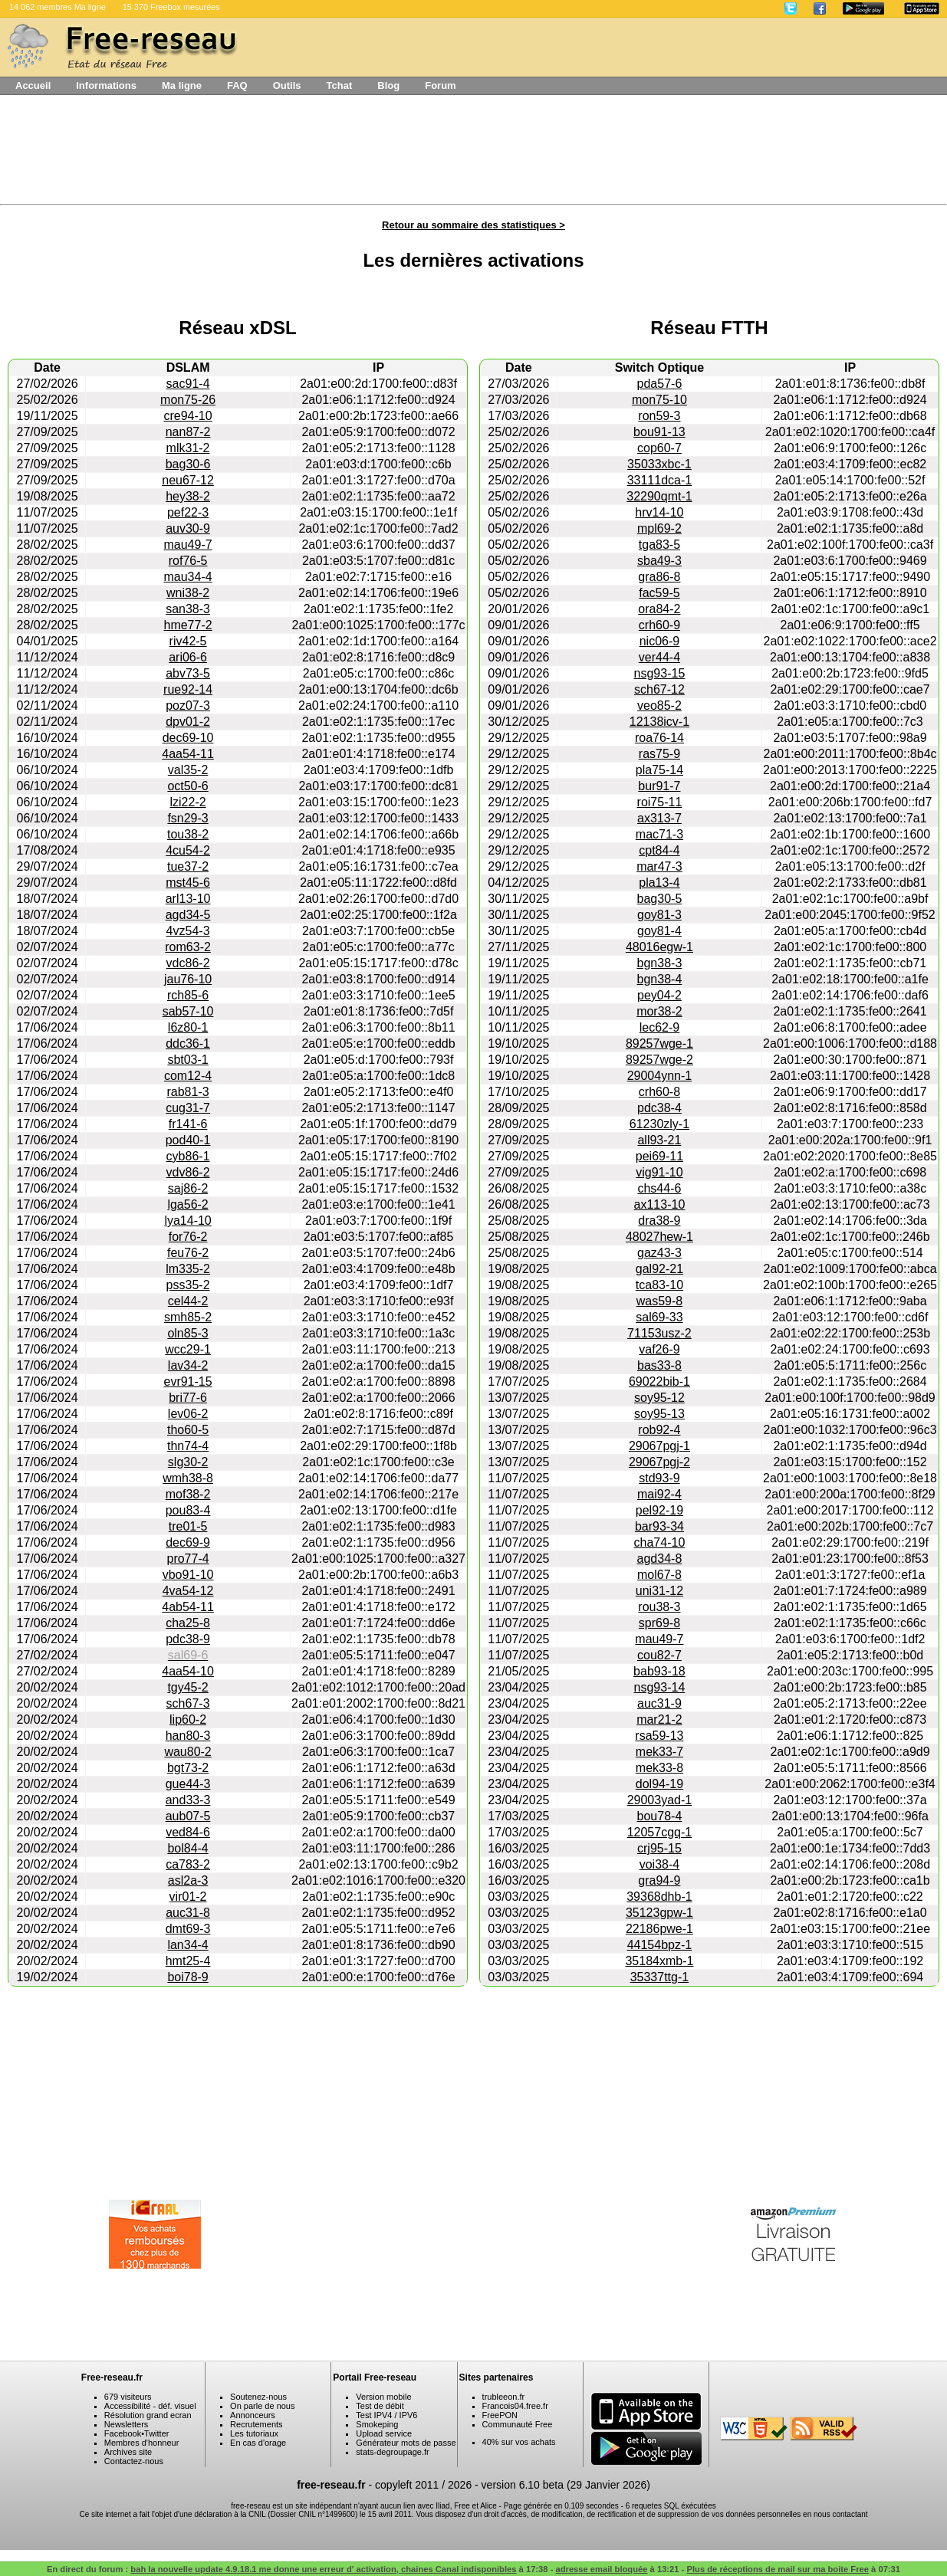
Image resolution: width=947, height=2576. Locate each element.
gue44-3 (188, 1783)
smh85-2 (188, 1317)
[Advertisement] (474, 158)
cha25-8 (188, 1622)
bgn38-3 (659, 963)
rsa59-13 (659, 1735)
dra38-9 (659, 1220)
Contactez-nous (133, 2461)
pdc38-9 (188, 1639)
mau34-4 (187, 576)
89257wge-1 (659, 1043)
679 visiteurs (128, 2396)
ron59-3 (659, 415)
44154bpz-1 (659, 1944)
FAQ (237, 85)
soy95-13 (659, 1413)
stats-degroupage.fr (392, 2451)
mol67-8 (659, 1574)
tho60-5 (188, 1429)
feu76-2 (188, 1252)
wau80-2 (187, 1751)
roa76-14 (659, 737)
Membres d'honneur (141, 2442)
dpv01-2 (188, 721)
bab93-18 (659, 1671)
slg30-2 (188, 1461)
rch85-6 (188, 995)
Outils (287, 85)
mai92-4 (659, 1494)
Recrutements (256, 2424)
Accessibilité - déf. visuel (150, 2405)
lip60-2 (187, 1719)
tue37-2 (188, 866)
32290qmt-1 (659, 496)
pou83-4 (188, 1510)
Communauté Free (517, 2424)
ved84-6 (188, 1832)
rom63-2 (188, 946)
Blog (388, 85)
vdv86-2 (188, 1172)
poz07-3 (188, 705)
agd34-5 (188, 914)
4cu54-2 (188, 850)
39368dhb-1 (659, 1896)
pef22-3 (188, 512)
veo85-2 (659, 705)
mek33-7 (659, 1751)
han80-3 (188, 1735)
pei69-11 (659, 1156)
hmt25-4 (188, 1960)
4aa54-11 (188, 753)
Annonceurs (252, 2415)
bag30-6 (188, 464)
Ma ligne (182, 85)
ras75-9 (659, 753)
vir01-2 (188, 1896)
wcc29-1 (188, 1349)
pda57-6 (659, 383)
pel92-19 (659, 1510)
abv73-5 (188, 673)
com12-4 (188, 1075)
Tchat (340, 85)
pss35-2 (188, 1284)
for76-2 (188, 1236)
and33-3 (188, 1799)
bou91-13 (659, 431)
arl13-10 (188, 898)
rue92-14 (187, 689)
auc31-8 (188, 1912)
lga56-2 (187, 1204)
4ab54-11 (188, 1606)
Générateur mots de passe (405, 2442)
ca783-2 (188, 1864)
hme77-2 (187, 625)
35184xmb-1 (659, 1960)
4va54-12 (188, 1590)
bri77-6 (188, 1397)
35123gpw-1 (659, 1912)
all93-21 (659, 1140)
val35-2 (188, 769)
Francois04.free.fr (515, 2405)
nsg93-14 (660, 1687)
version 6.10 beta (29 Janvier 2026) (566, 2485)
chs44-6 (659, 1188)
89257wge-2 (659, 1059)
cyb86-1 (188, 1156)
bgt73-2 (188, 1767)
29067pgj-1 (659, 1445)
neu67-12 (188, 480)
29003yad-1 (659, 1799)
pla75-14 (659, 769)
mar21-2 (659, 1719)
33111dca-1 (659, 480)
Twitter (156, 2433)
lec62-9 (659, 1027)
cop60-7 (659, 447)
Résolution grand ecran (148, 2415)
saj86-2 (188, 1188)
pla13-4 (659, 882)
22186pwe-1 (659, 1928)
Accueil (33, 85)
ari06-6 (188, 657)
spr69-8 (659, 1622)
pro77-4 (187, 1558)
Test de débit (379, 2405)
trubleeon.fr (503, 2396)
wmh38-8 (188, 1478)
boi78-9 (187, 1977)
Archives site (128, 2451)
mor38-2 (659, 1011)
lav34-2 (188, 1365)
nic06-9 (659, 641)
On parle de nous (262, 2405)
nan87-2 (188, 431)
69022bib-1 (659, 1381)
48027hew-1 (659, 1236)
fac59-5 (659, 592)
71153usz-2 (659, 1333)
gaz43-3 (659, 1252)
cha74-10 (660, 1542)
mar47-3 (659, 866)
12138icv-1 (659, 721)
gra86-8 (659, 576)
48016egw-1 (659, 946)
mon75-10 (659, 399)
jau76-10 (188, 979)
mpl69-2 (659, 528)
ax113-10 (660, 1204)
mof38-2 (188, 1494)
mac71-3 (659, 834)
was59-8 (659, 1301)
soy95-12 (659, 1397)
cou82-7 (659, 1655)
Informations (106, 85)
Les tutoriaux (254, 2433)
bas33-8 (659, 1365)
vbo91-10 (188, 1574)
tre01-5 (188, 1526)
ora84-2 (659, 608)
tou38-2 (188, 834)
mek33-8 (659, 1767)
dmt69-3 (188, 1928)
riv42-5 (188, 641)
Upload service (384, 2433)
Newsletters (126, 2424)
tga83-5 (659, 544)
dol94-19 (659, 1783)
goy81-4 (659, 930)
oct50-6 (187, 785)
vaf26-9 (659, 1349)
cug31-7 (188, 1107)
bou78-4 (659, 1816)
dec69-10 (188, 737)
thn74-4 (188, 1445)
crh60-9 (659, 625)
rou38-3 (659, 1606)
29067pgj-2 (659, 1461)
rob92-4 (659, 1429)
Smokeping (377, 2424)
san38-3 (188, 608)
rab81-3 (187, 1091)
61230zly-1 (659, 1123)
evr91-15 (187, 1381)
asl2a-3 (188, 1880)
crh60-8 (659, 1091)
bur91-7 (659, 785)
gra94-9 (659, 1880)
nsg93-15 (660, 673)
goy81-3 (659, 914)
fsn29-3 (187, 818)
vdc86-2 (188, 963)
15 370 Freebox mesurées (171, 6)
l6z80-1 (188, 1027)
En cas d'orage (258, 2442)
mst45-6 (188, 882)
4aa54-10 (188, 1671)
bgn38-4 (659, 979)
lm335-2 (188, 1268)
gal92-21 (659, 1268)
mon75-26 (187, 399)
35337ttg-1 (659, 1977)
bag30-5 (659, 898)
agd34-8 (659, 1558)
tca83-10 (659, 1284)
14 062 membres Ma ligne (57, 6)
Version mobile (383, 2396)
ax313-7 (659, 818)
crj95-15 (659, 1848)
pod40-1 (188, 1140)
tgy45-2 (187, 1687)
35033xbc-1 (659, 464)
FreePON (500, 2415)
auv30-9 (188, 528)
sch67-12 (659, 689)
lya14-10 (187, 1220)
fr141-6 (188, 1123)
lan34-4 (187, 1944)
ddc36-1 (188, 1043)
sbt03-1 (187, 1059)
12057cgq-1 (659, 1832)
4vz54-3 (188, 930)
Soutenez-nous (258, 2396)
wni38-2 (187, 592)
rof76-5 (188, 560)
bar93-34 (659, 1526)
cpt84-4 (659, 850)
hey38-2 (188, 496)
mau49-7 (187, 544)
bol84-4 (187, 1848)
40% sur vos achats (519, 2441)
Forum (440, 85)
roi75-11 (659, 802)
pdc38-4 (659, 1107)
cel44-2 (188, 1301)
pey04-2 (659, 995)
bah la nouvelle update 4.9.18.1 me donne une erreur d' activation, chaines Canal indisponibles (323, 2569)
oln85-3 (187, 1333)
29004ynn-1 (659, 1075)
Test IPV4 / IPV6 (386, 2415)
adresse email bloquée (601, 2569)
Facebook (122, 2433)
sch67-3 (188, 1703)
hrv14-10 (659, 512)
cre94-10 (187, 415)
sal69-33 (659, 1317)
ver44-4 (659, 657)
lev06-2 (188, 1413)
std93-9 (659, 1478)
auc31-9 (659, 1703)
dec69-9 (188, 1542)
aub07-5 (188, 1816)
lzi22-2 (188, 802)
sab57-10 (188, 1011)
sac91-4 (188, 383)
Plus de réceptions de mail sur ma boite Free (777, 2569)
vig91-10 (659, 1172)
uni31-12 (659, 1590)
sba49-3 (659, 560)
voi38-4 (659, 1864)
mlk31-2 (188, 447)
